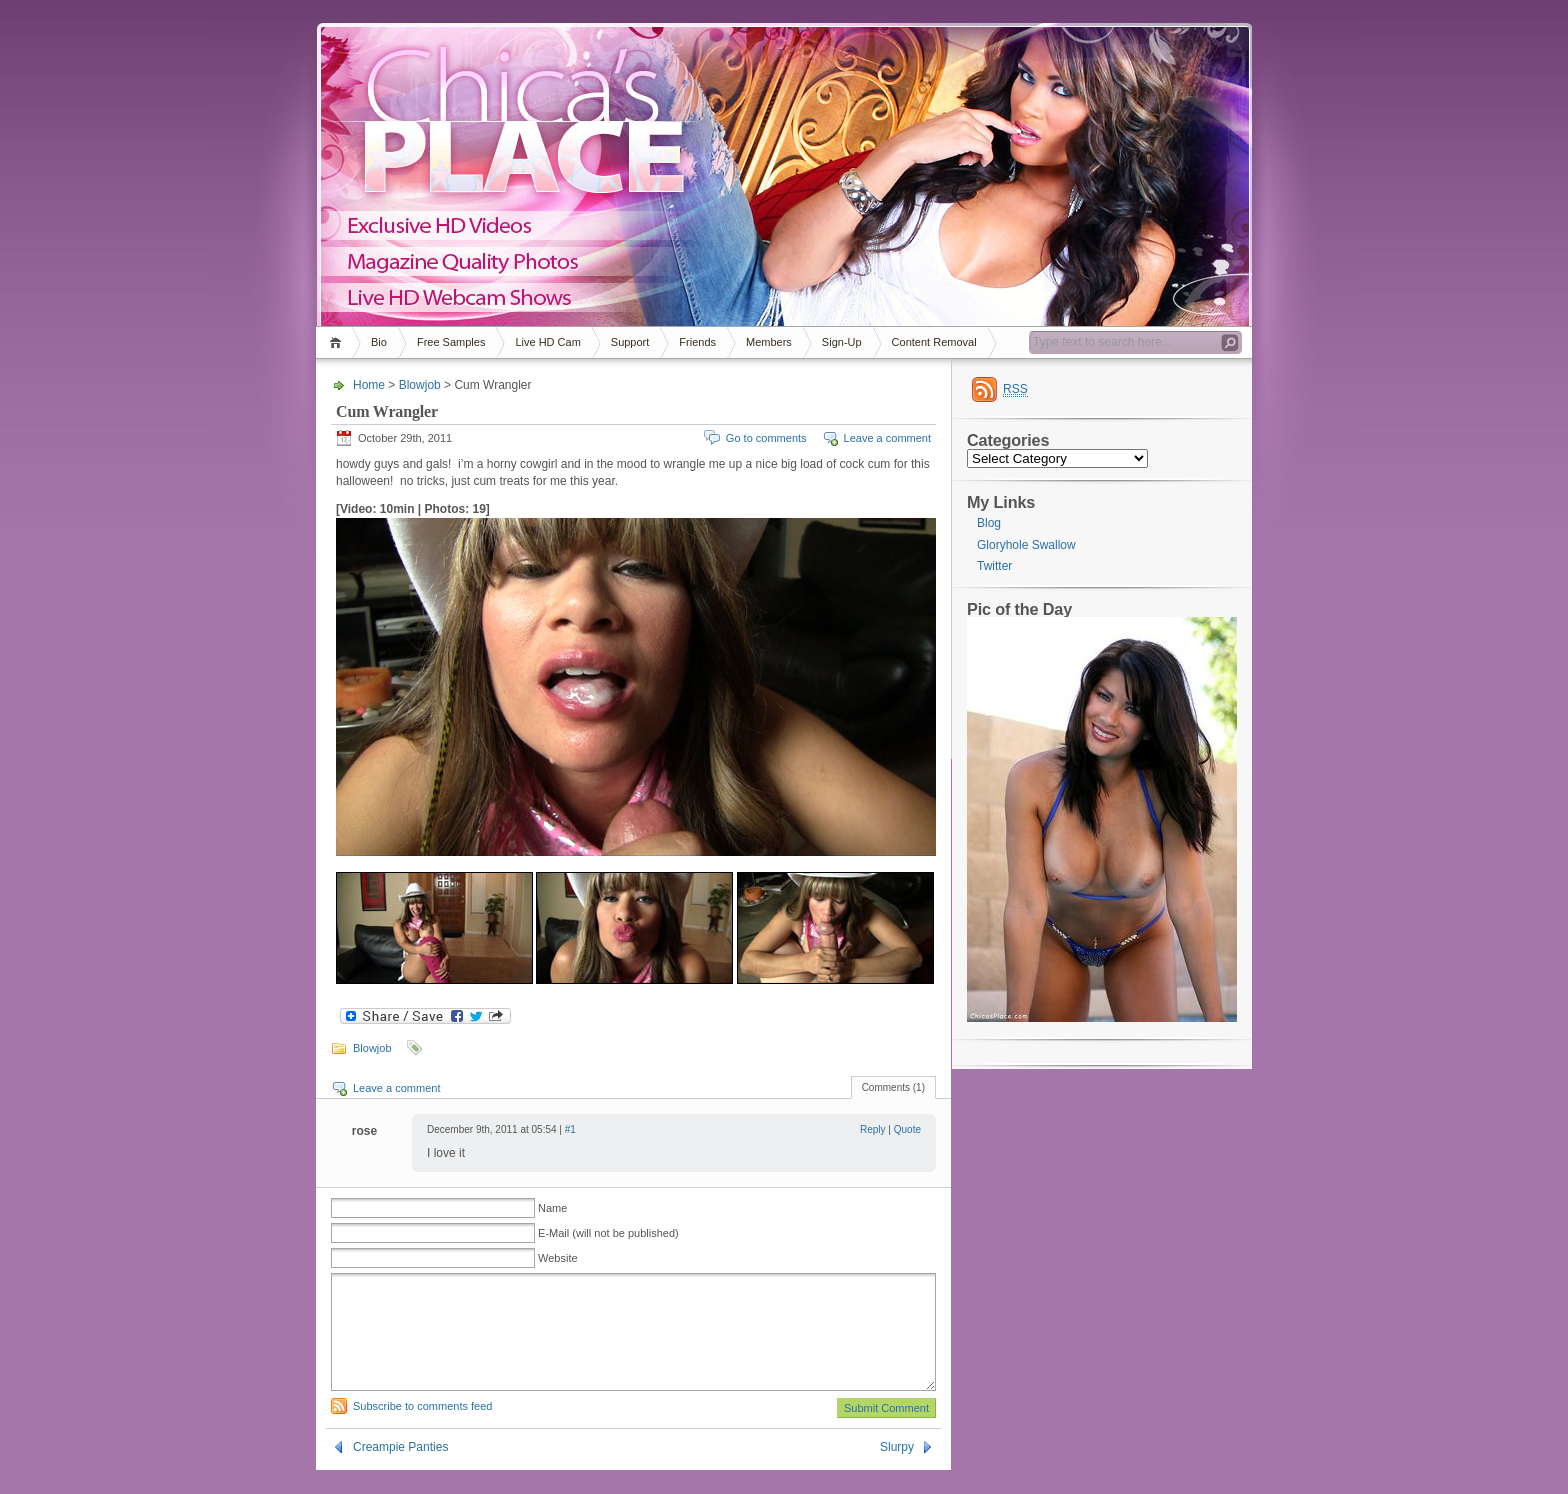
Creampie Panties (400, 1471)
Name (552, 1208)
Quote (907, 1129)
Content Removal (934, 342)
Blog (989, 523)
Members (769, 342)
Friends (697, 342)
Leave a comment (887, 438)
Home (338, 342)
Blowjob (420, 385)
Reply (873, 1129)
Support (630, 342)
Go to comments (766, 438)
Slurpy (897, 1471)
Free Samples (451, 342)
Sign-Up (842, 342)
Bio (379, 342)
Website (558, 1258)
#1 (570, 1129)
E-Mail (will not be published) (608, 1233)
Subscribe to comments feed (422, 1430)
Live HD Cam (547, 342)
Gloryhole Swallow (1026, 545)
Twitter (994, 566)
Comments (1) (893, 1087)
